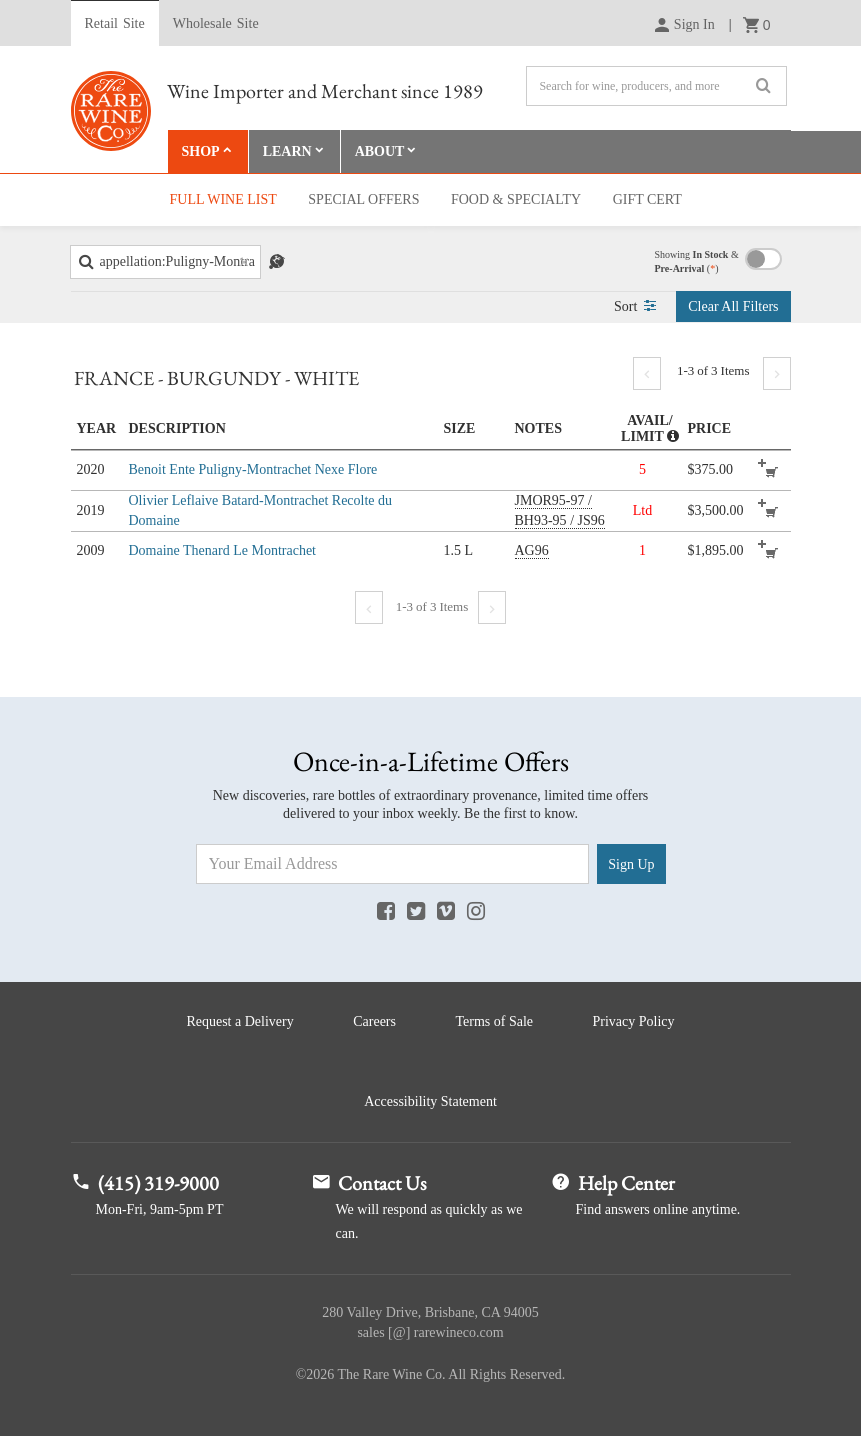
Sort (635, 306)
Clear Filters (733, 306)
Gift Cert (647, 199)
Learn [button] (287, 151)
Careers (374, 1021)
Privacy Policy (634, 1021)
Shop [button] (201, 151)
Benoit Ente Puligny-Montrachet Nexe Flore (253, 469)
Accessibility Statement (430, 1101)
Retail (115, 24)
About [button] (380, 151)
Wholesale (216, 24)
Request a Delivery (239, 1021)
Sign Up (631, 864)
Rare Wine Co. (111, 111)
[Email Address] (393, 864)
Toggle (763, 259)
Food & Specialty (516, 199)
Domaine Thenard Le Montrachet (223, 550)
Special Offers (363, 199)
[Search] (656, 86)
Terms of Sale (494, 1021)
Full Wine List (223, 199)
